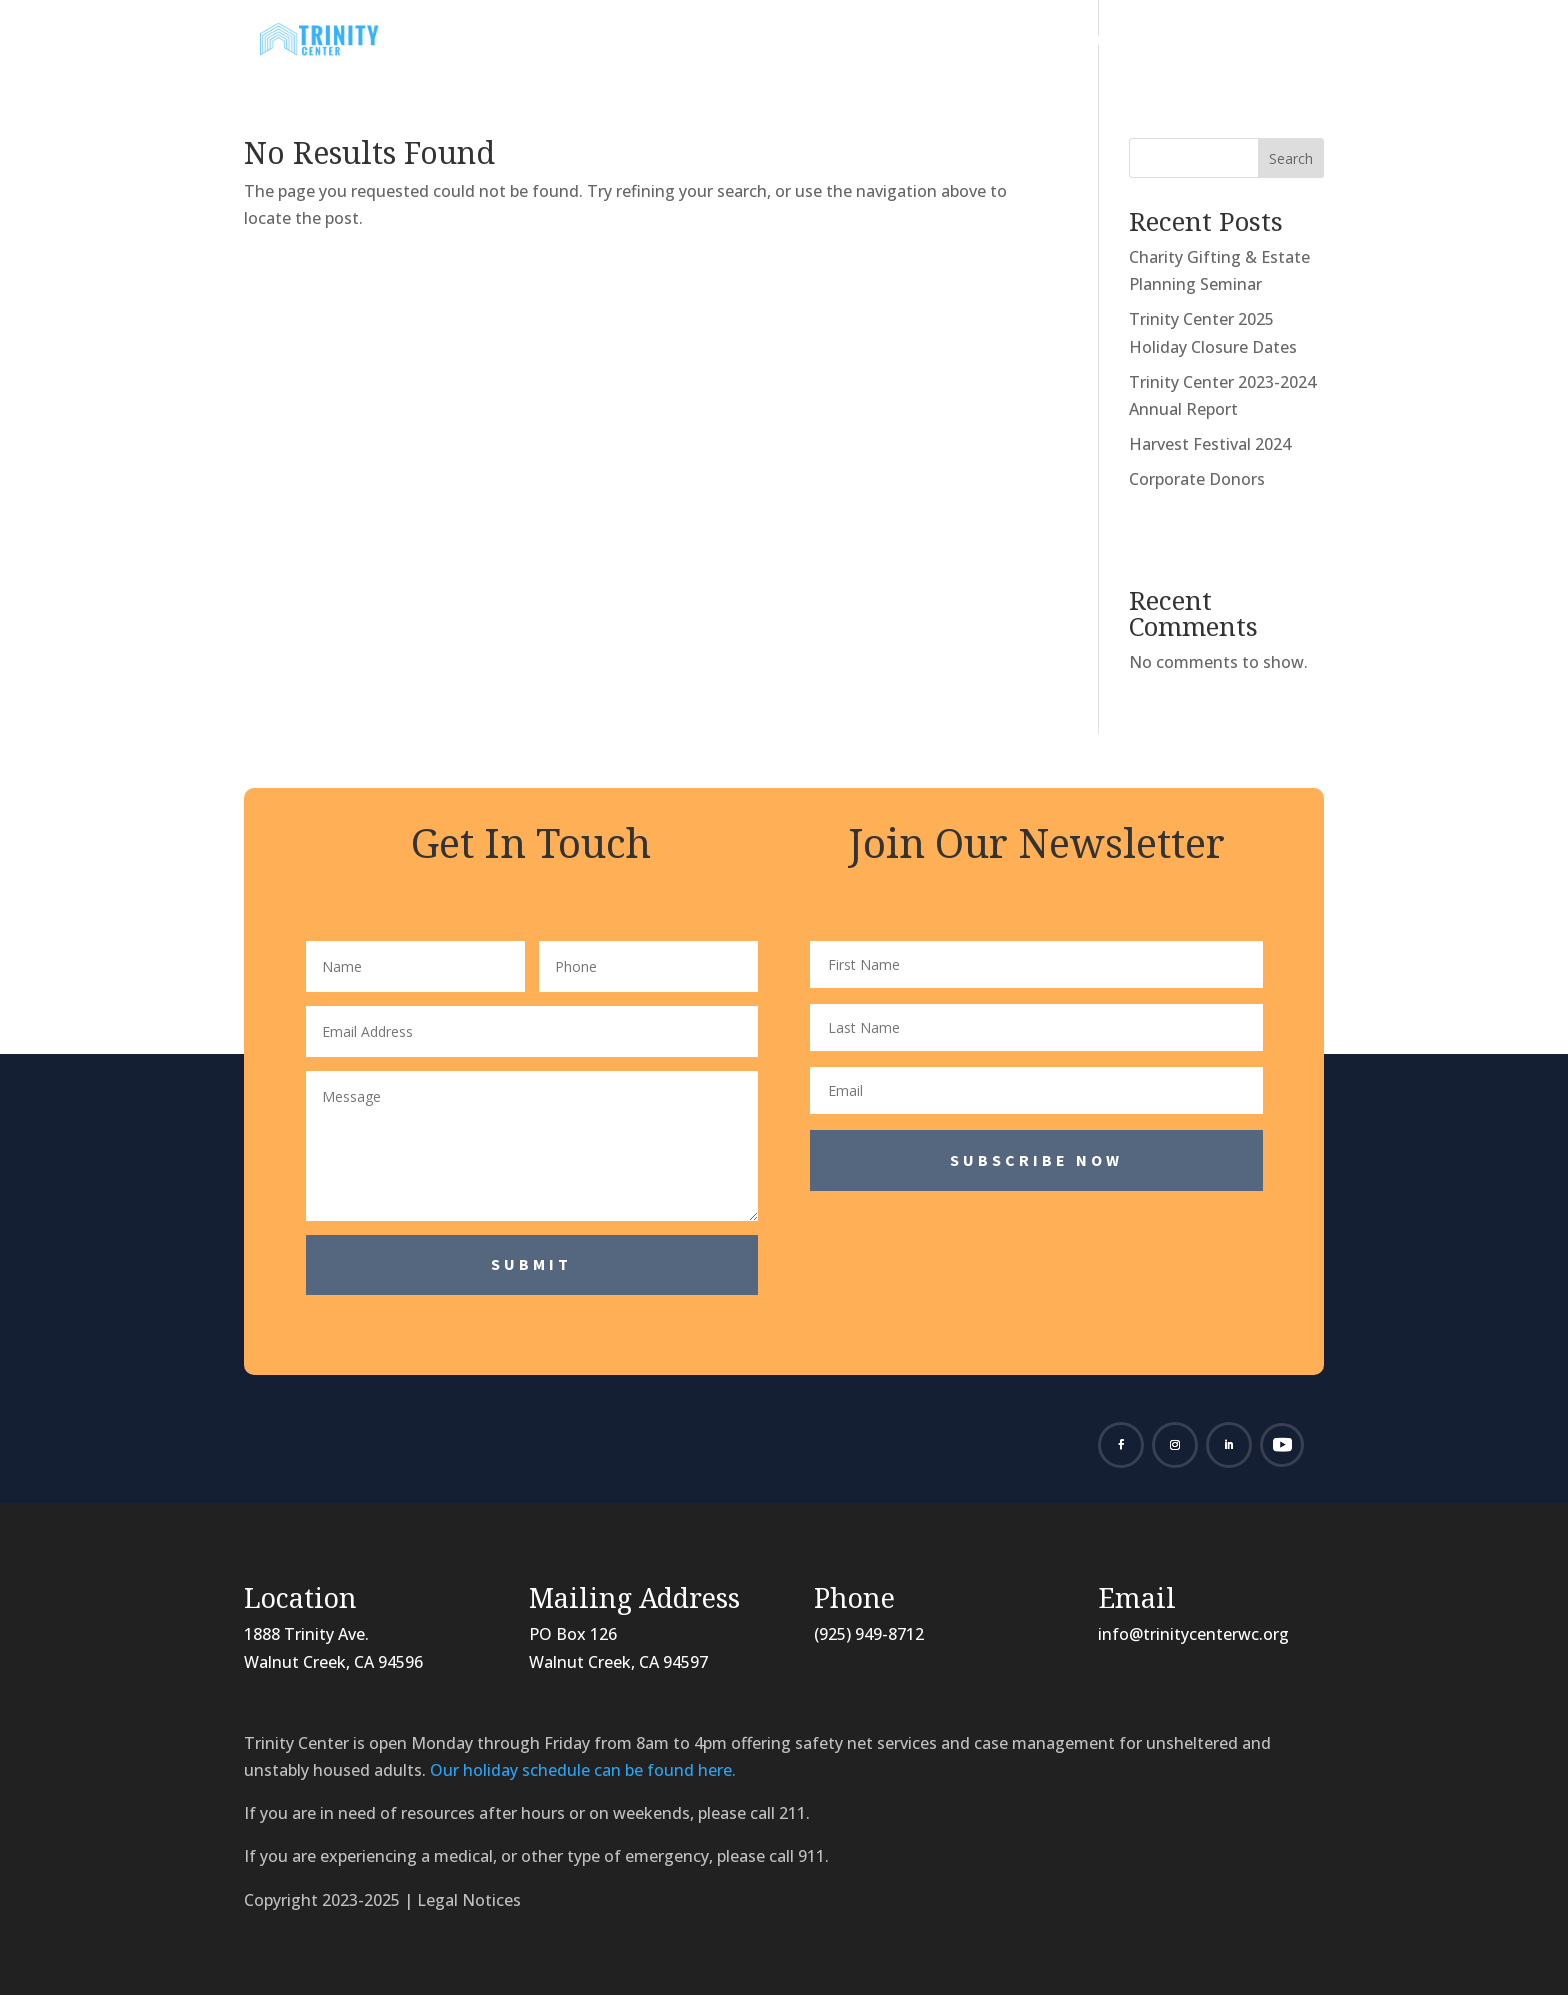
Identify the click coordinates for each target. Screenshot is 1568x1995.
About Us (656, 42)
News (765, 42)
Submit (531, 1264)
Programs (879, 42)
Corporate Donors (1197, 479)
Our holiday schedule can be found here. (583, 1770)
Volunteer (1017, 42)
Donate (1123, 42)
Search (1291, 158)
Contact (1243, 42)
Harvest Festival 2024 (1210, 444)
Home (565, 42)
